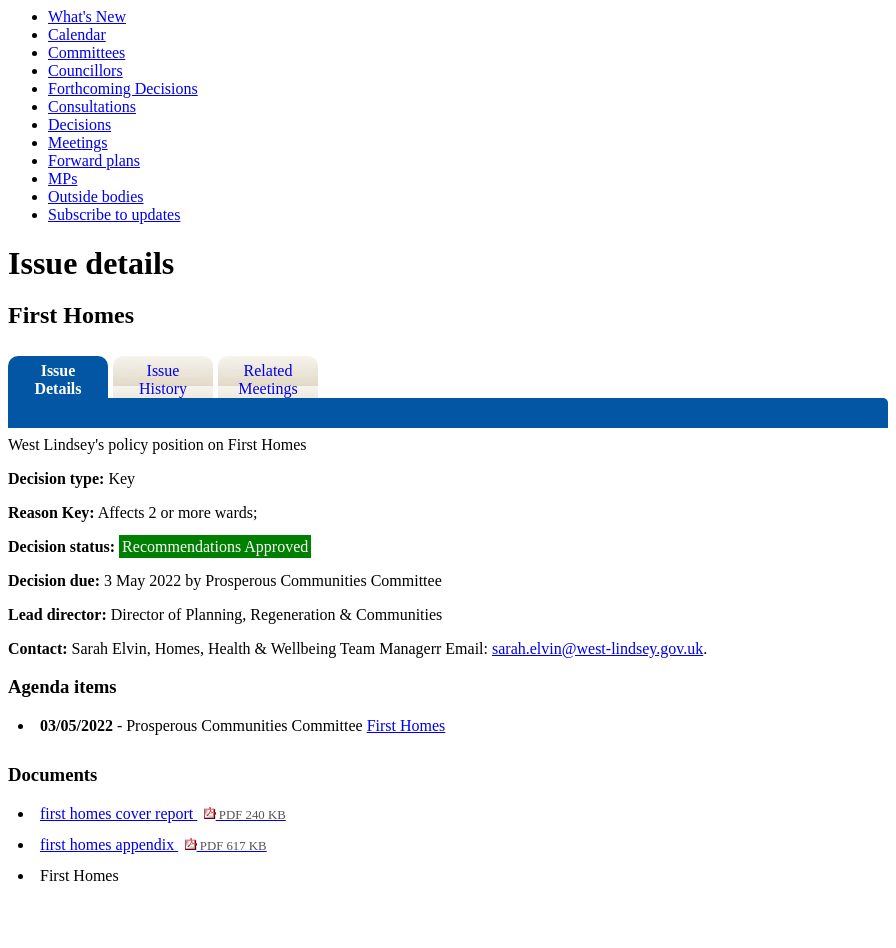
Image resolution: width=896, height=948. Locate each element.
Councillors (85, 70)
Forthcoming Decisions (123, 88)
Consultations (92, 106)
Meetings (78, 142)
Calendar (77, 34)
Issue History (163, 379)
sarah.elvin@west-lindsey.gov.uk (597, 648)
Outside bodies (96, 196)
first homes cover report (163, 813)
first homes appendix (153, 844)
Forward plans (94, 160)
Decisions (79, 124)
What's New (87, 16)
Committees (86, 52)
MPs (62, 178)
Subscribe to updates (114, 214)
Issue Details (57, 379)
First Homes (406, 725)
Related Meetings (268, 379)
